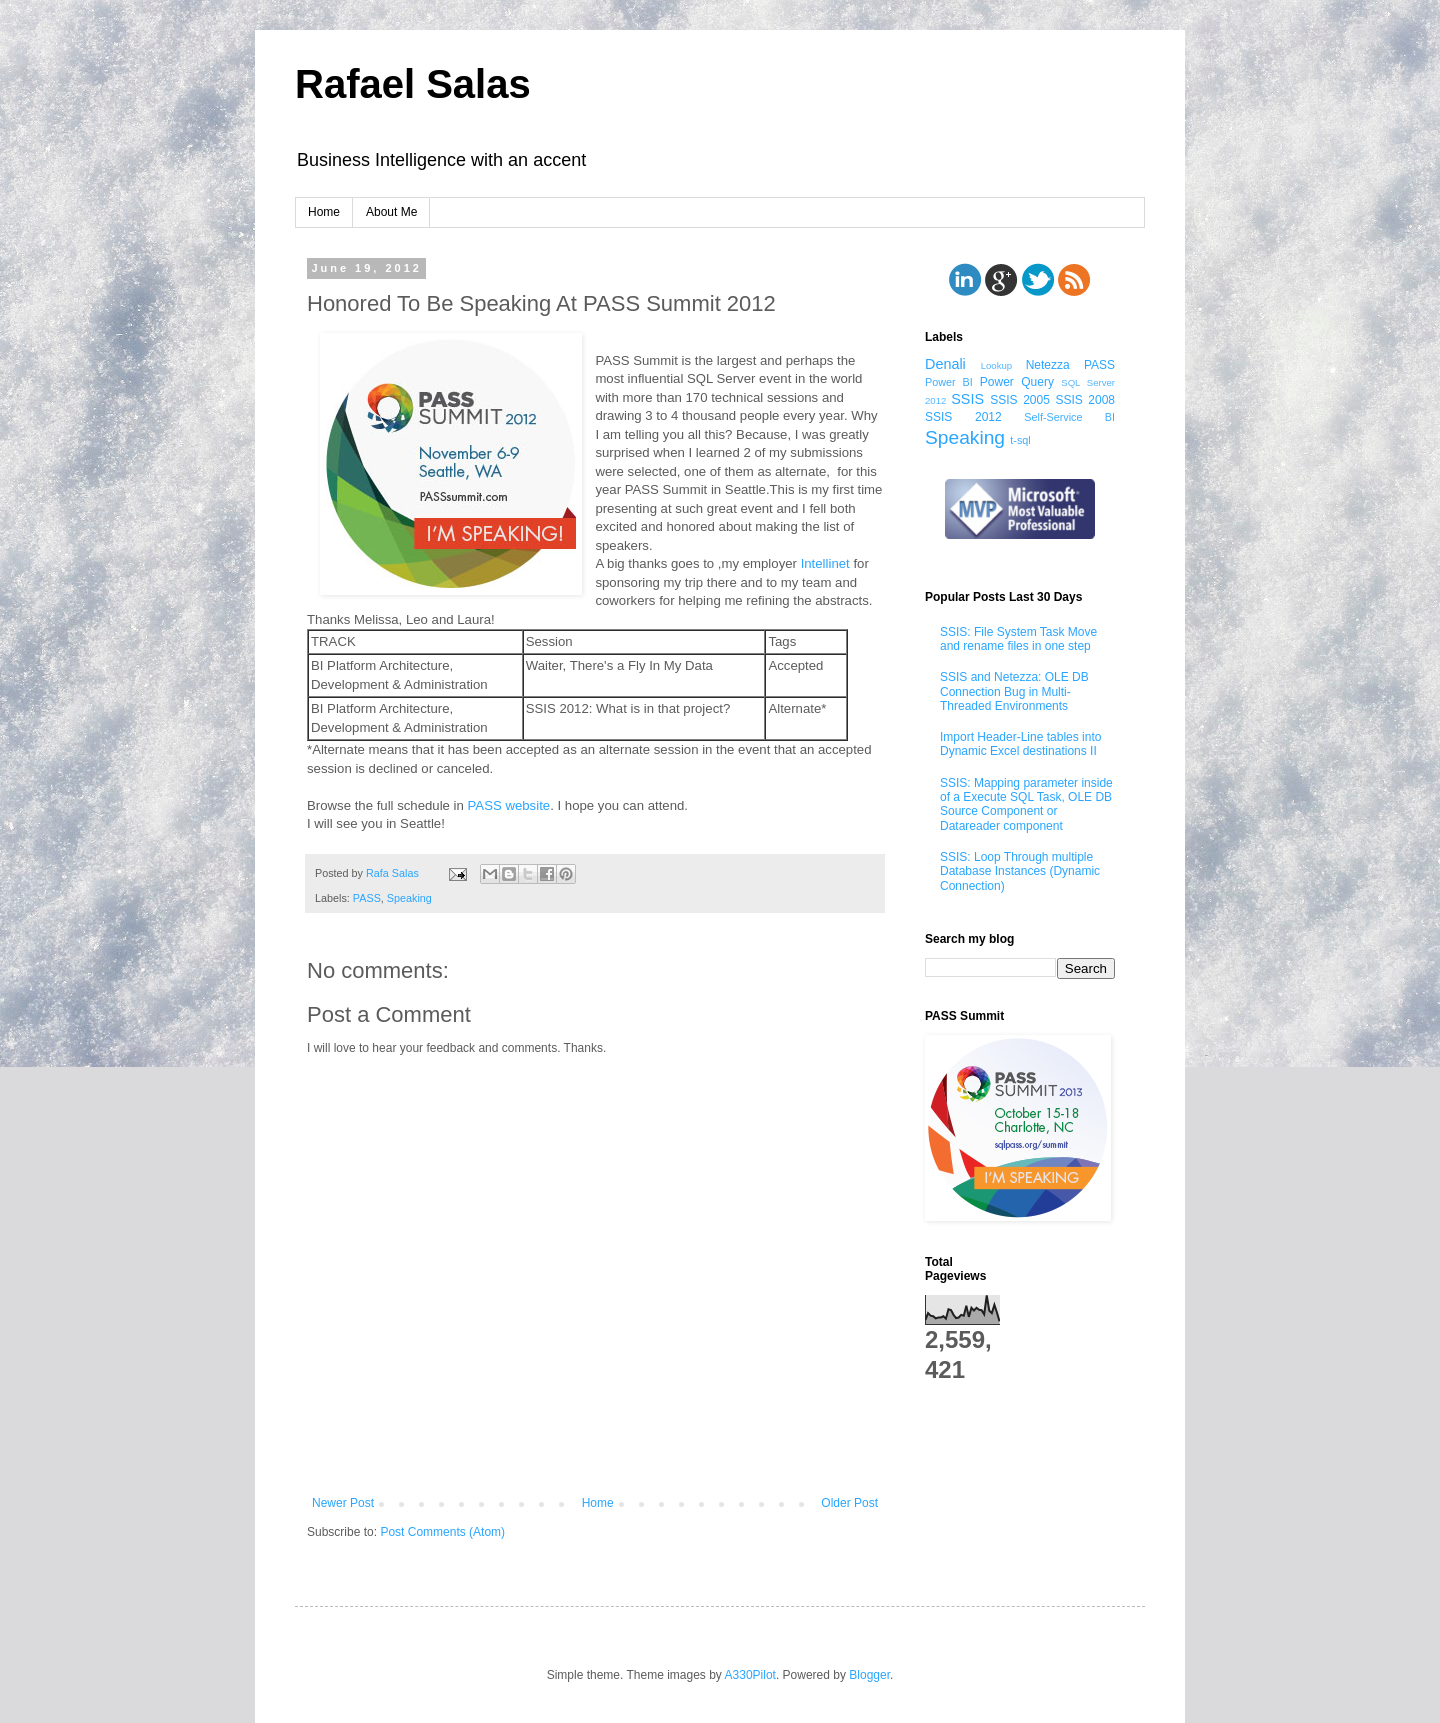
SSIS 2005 (1020, 400)
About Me (391, 212)
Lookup (996, 365)
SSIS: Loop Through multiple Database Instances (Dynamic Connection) (1020, 871)
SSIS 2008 (1085, 400)
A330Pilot (750, 1675)
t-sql (1020, 440)
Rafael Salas (413, 84)
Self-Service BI (1069, 417)
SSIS (967, 399)
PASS (367, 898)
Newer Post (343, 1503)
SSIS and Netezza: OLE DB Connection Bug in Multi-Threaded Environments (1014, 691)
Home (324, 212)
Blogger (869, 1675)
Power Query (1017, 382)
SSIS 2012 (963, 417)
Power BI (949, 382)
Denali (945, 364)
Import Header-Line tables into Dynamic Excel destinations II (1020, 744)
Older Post (849, 1503)
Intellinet (825, 563)
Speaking (409, 898)
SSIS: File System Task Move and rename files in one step (1018, 639)
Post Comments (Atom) (442, 1532)
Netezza (1048, 365)
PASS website (509, 805)
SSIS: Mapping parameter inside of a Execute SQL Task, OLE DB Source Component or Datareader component (1026, 804)
